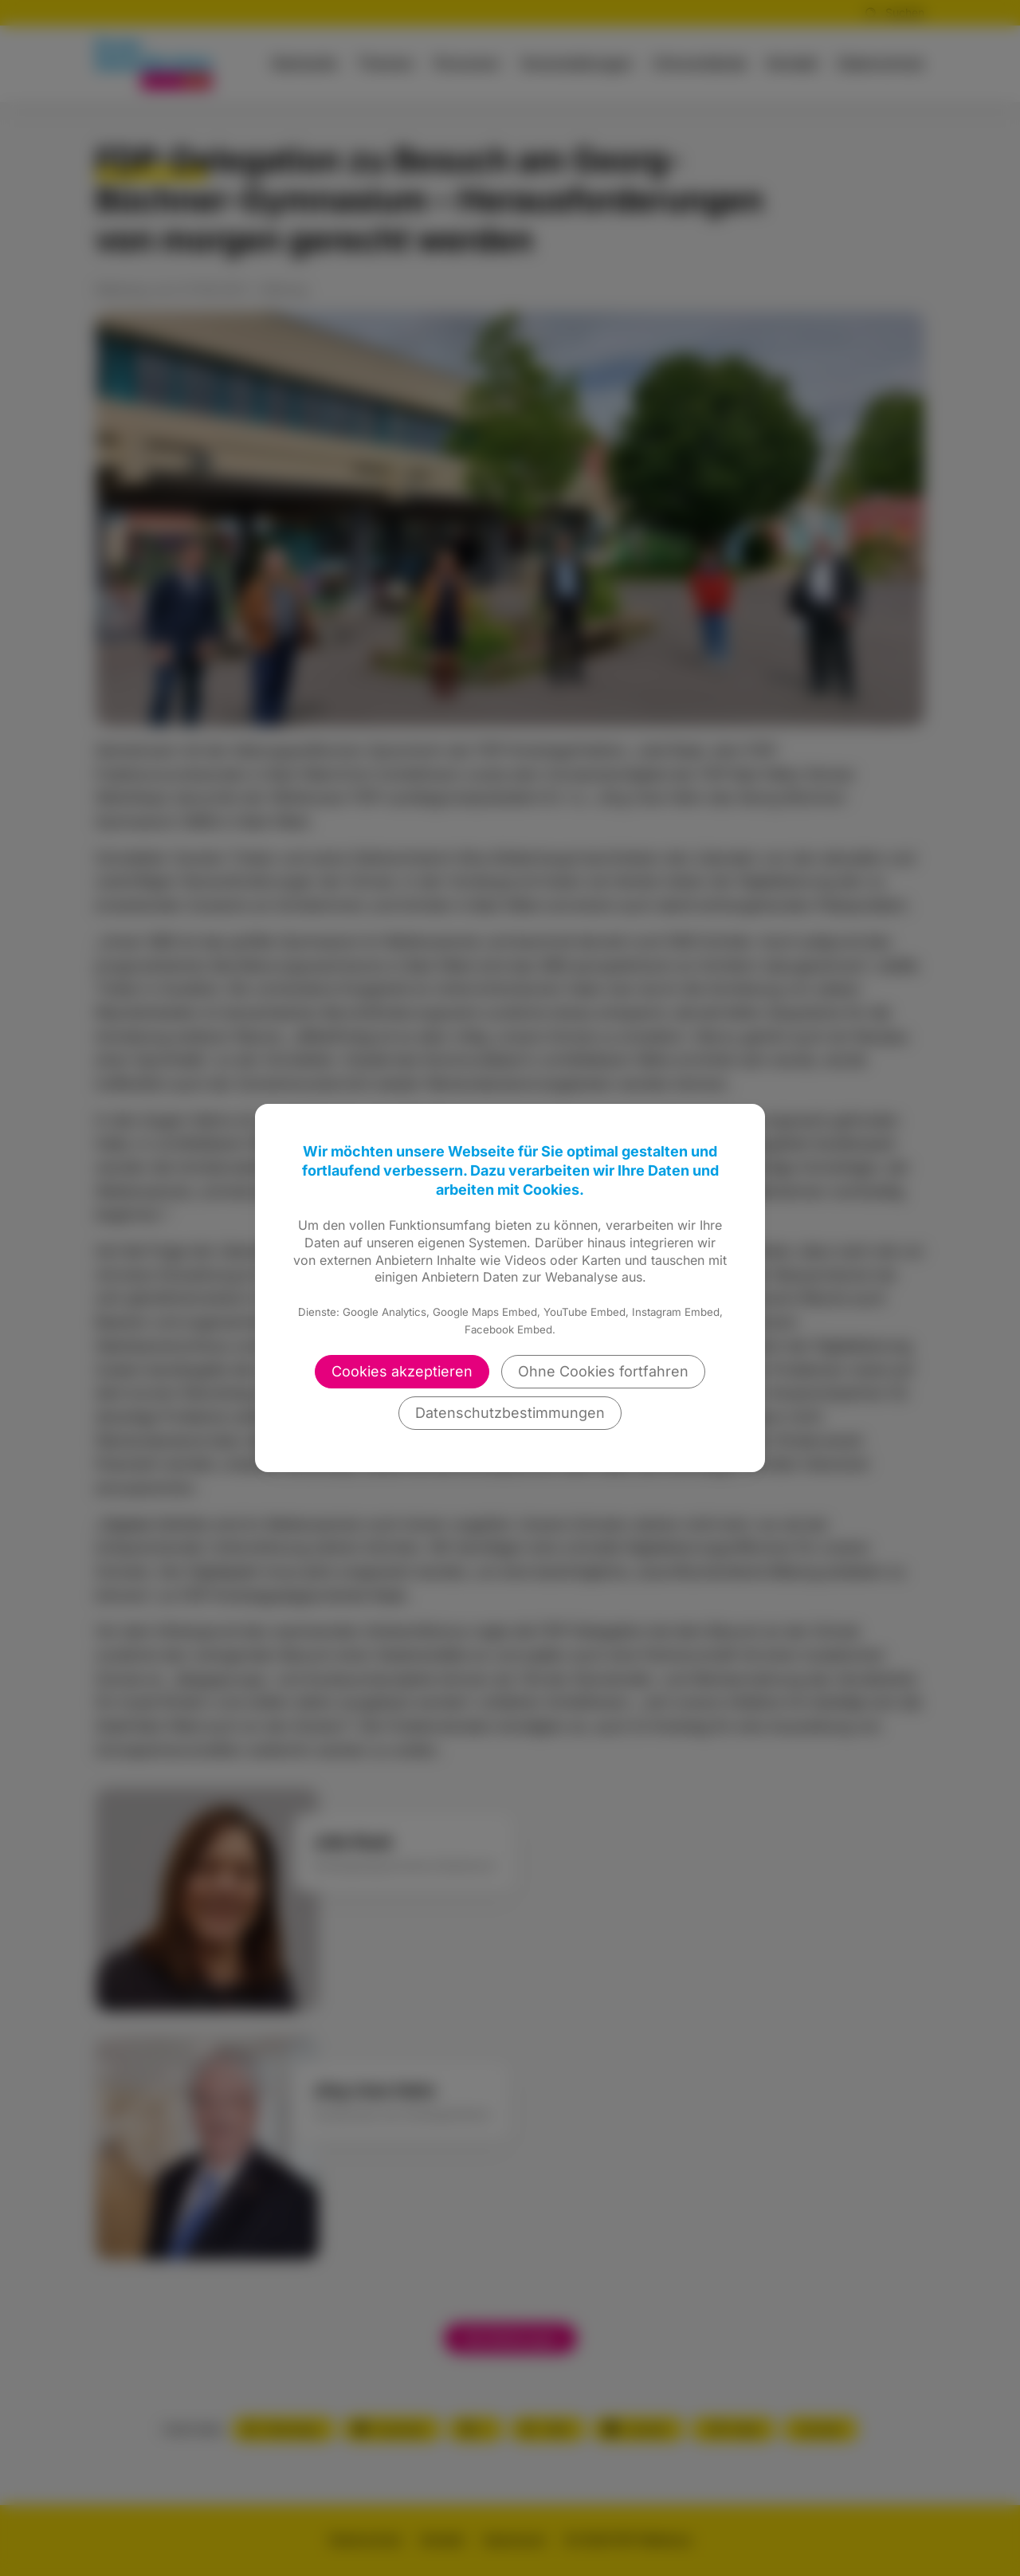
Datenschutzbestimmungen (510, 1412)
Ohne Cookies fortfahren (603, 1371)
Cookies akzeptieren (402, 1371)
